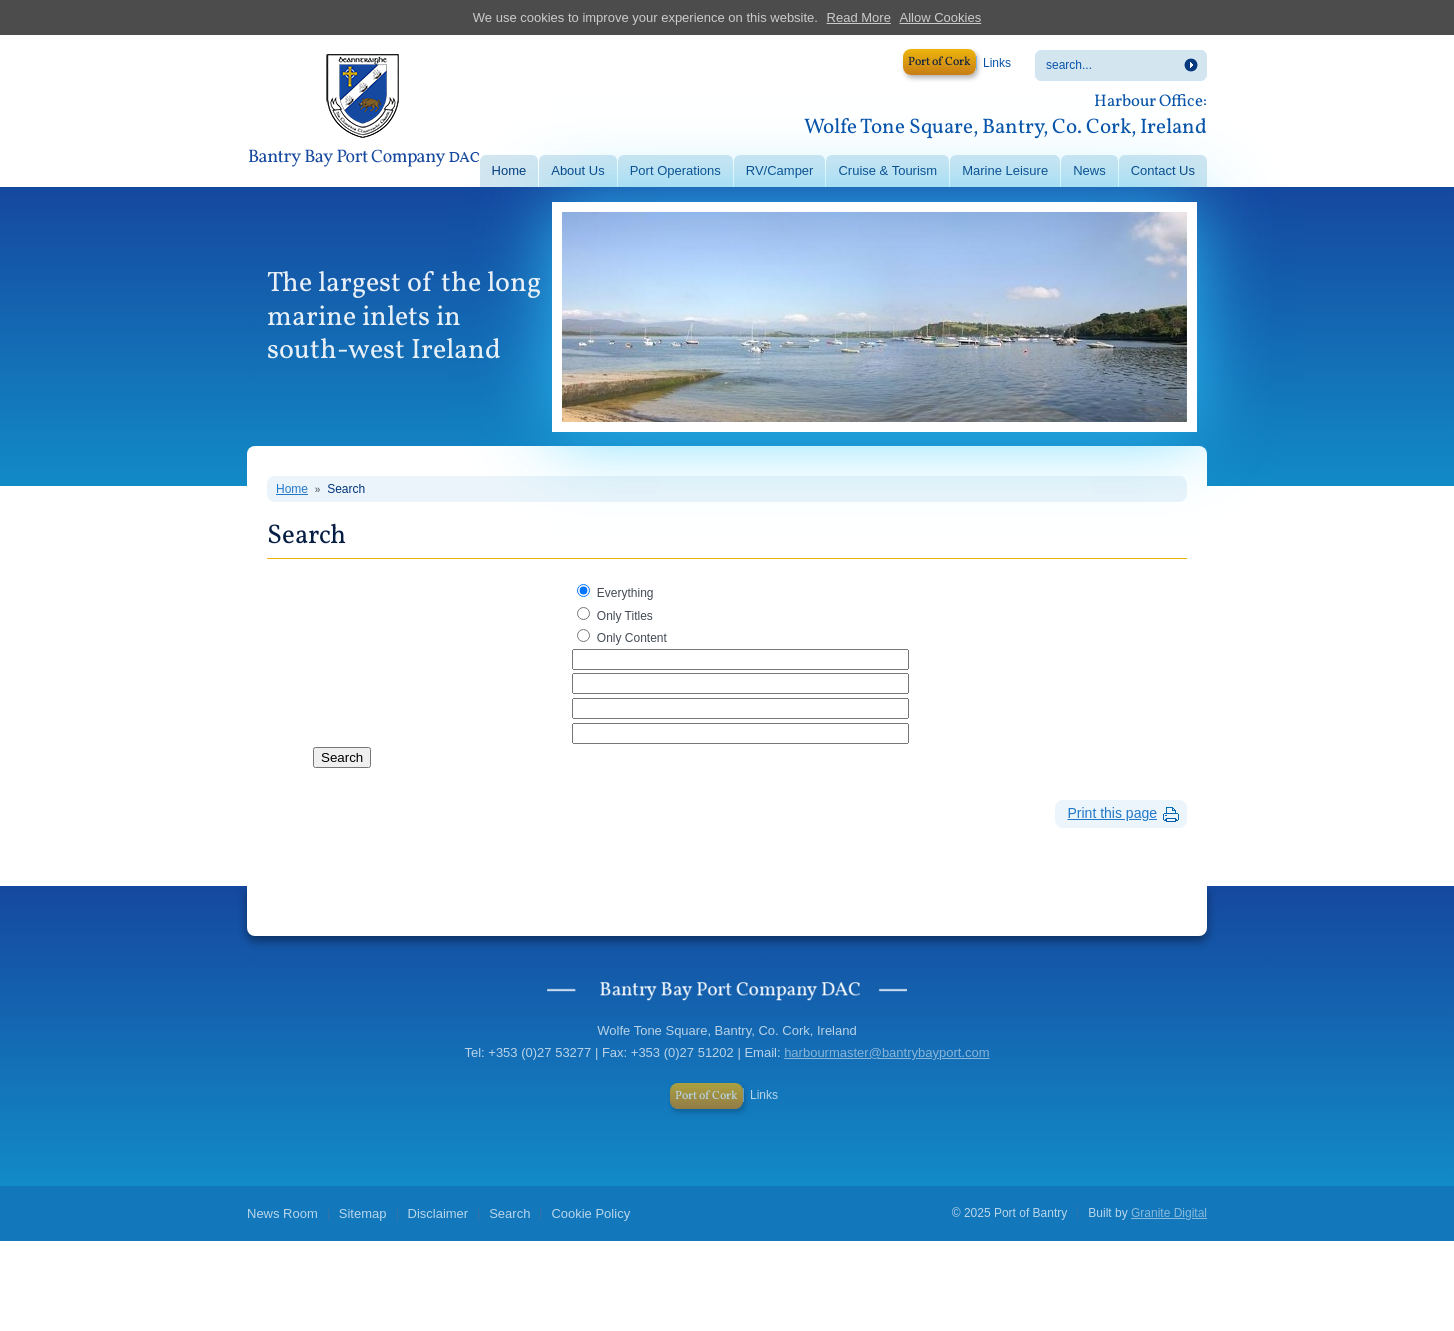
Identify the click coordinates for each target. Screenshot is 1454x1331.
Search (346, 489)
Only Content (632, 638)
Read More (859, 17)
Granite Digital (1169, 1213)
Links (997, 63)
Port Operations (675, 170)
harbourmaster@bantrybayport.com (886, 1052)
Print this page (1113, 813)
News (1089, 170)
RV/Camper (780, 170)
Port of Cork (939, 62)
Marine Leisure (1005, 170)
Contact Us (1163, 170)
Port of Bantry (363, 112)
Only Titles (625, 616)
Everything (625, 593)
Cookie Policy (590, 1213)
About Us (577, 170)
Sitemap (363, 1213)
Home (509, 170)
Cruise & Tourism (887, 170)
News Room (282, 1213)
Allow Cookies (941, 17)
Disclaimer (438, 1213)
